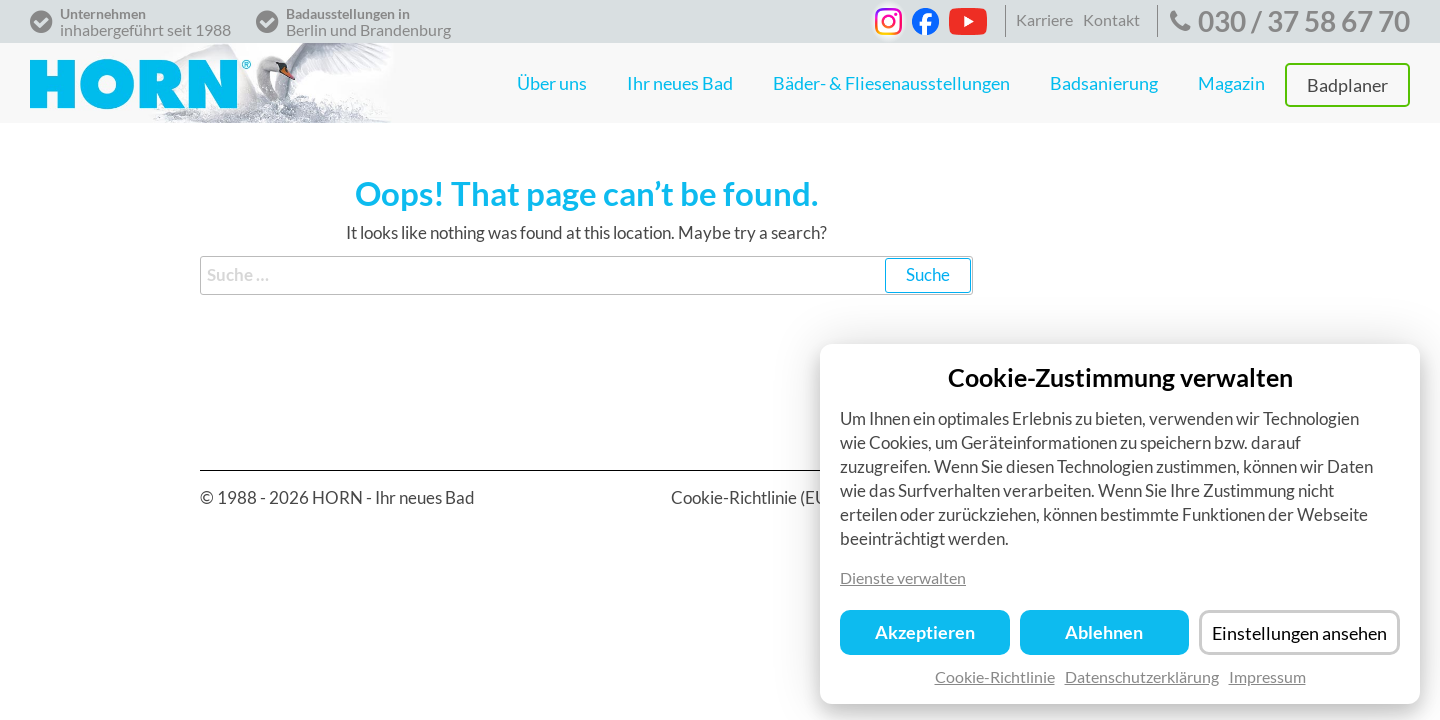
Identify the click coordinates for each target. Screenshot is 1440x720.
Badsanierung (1104, 83)
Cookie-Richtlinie (995, 682)
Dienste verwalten (903, 583)
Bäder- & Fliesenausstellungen (891, 83)
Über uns (552, 83)
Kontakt (1111, 19)
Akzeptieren (925, 639)
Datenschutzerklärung (1142, 682)
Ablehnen (1104, 639)
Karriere (1044, 19)
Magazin (1231, 83)
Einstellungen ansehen (1299, 639)
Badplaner (1347, 85)
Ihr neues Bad (680, 83)
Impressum (1267, 682)
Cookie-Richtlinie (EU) (753, 498)
